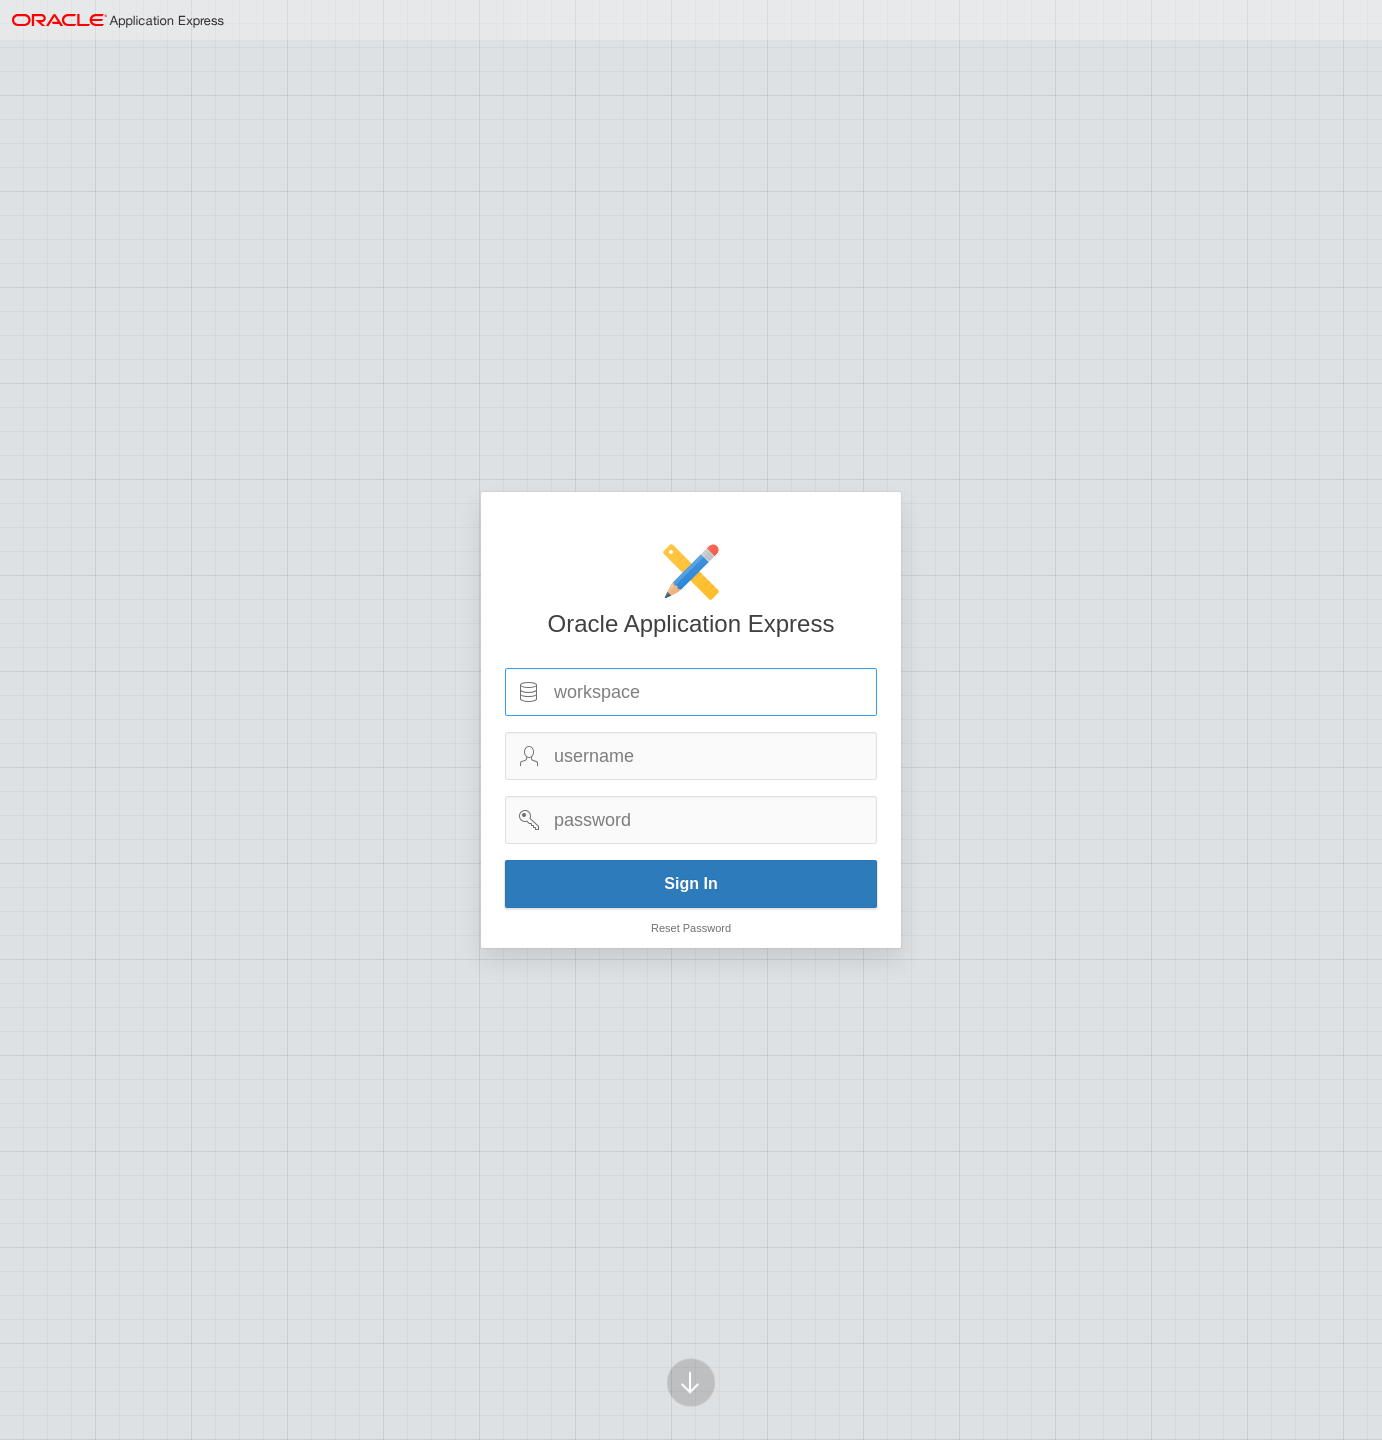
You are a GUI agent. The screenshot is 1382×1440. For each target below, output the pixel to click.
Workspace (529, 692)
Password (529, 820)
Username (529, 756)
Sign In (690, 883)
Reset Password (691, 928)
